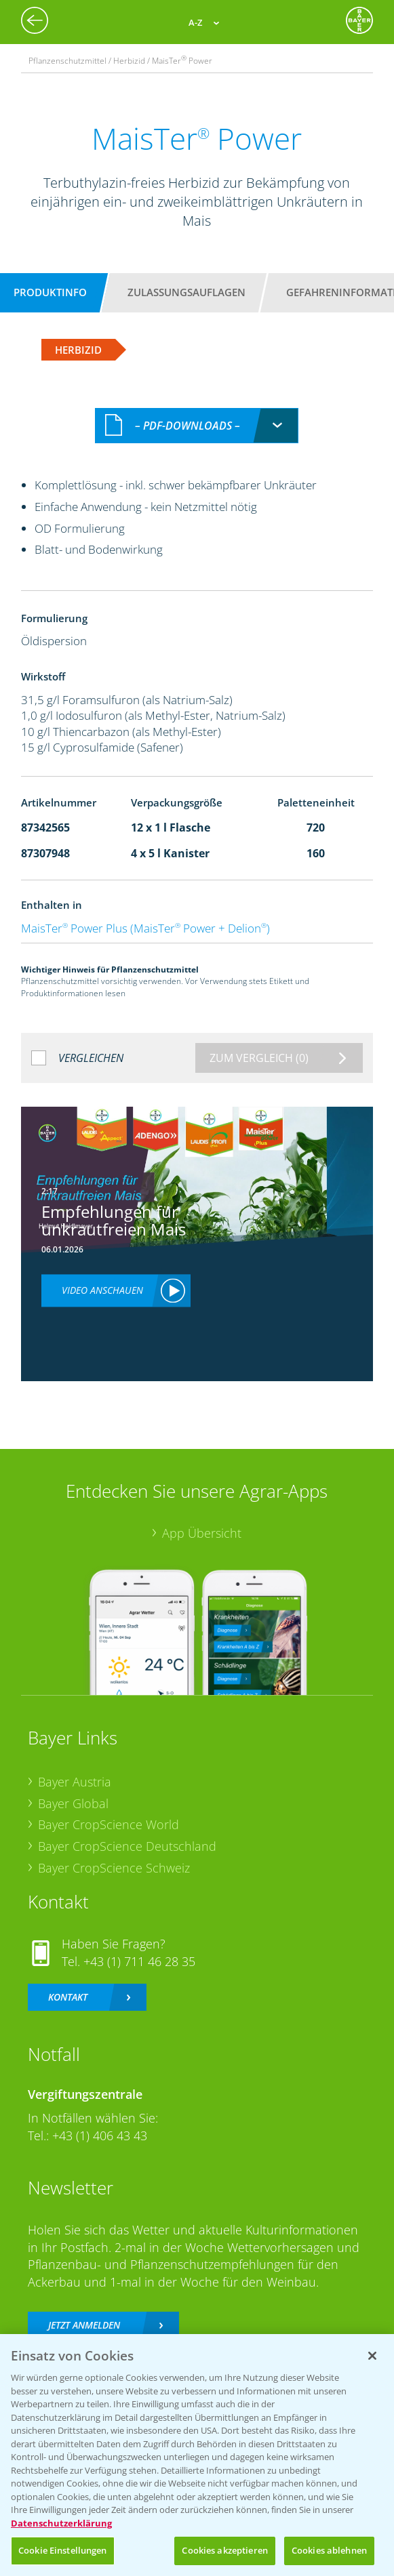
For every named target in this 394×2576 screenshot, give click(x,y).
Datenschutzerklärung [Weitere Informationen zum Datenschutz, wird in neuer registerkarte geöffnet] (61, 2523)
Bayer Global (73, 1803)
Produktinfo (50, 292)
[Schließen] (372, 2356)
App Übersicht (201, 1533)
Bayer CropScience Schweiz (114, 1868)
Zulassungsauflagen (186, 292)
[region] (197, 2455)
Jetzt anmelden (84, 2324)
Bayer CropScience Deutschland (127, 1846)
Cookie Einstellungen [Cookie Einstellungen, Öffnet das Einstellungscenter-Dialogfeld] (62, 2550)
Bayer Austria (74, 1782)
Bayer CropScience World (108, 1824)
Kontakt (67, 1996)
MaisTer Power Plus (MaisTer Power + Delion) (145, 928)
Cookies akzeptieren (224, 2550)
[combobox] (196, 426)
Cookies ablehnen (329, 2550)
